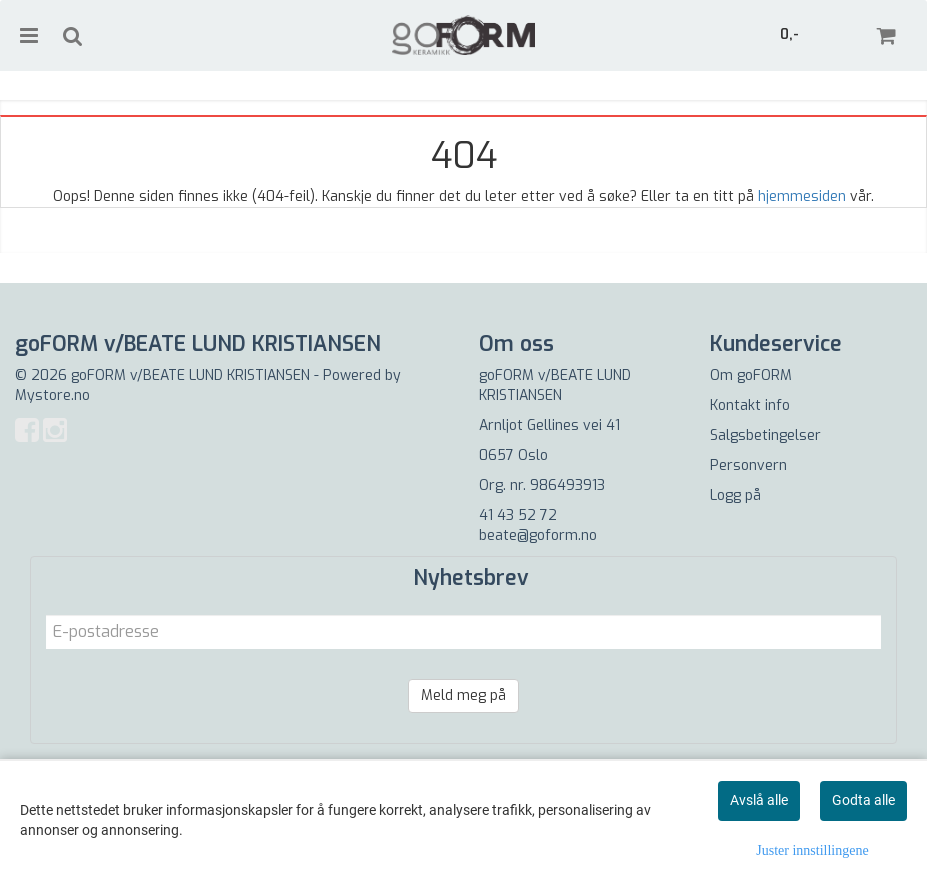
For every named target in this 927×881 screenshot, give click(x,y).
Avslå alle (759, 800)
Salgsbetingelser (765, 435)
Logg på (735, 495)
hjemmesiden (802, 196)
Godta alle (863, 800)
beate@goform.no (538, 535)
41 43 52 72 (518, 515)
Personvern (748, 465)
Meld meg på (463, 695)
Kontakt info (750, 405)
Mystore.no (52, 395)
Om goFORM (751, 375)
